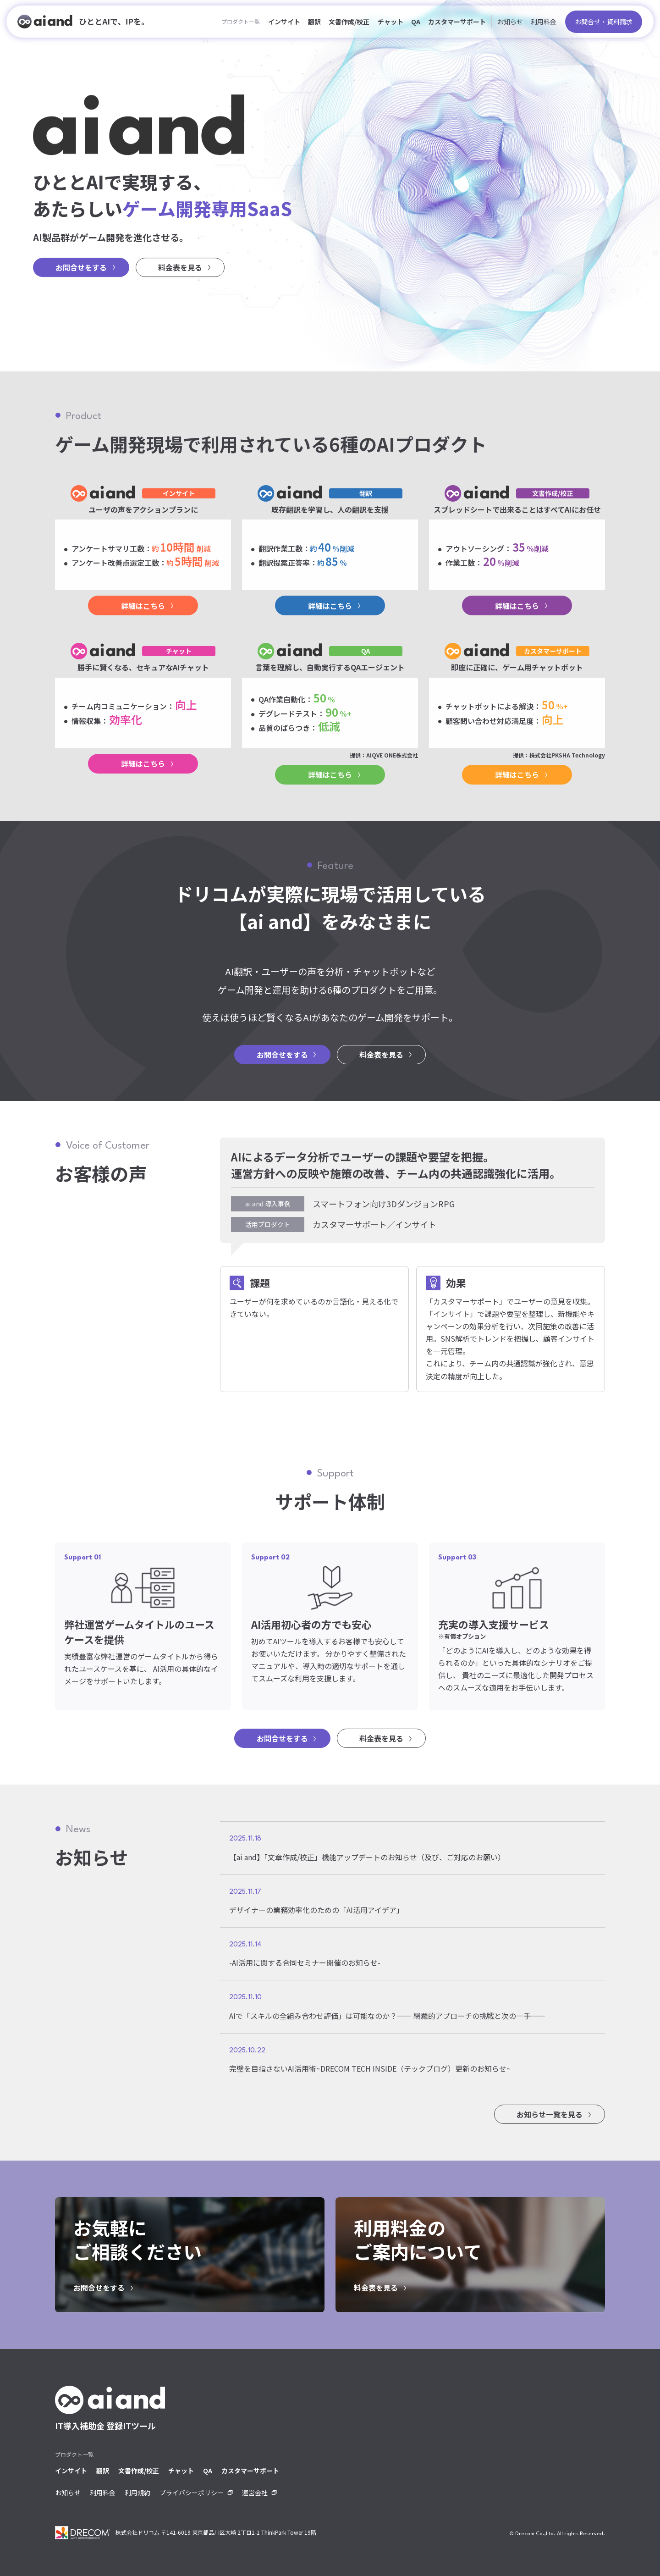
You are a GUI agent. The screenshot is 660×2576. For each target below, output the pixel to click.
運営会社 (255, 2492)
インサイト (284, 21)
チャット (390, 21)
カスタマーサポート (457, 21)
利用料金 (543, 21)
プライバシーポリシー (192, 2492)
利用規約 (137, 2492)
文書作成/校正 (349, 21)
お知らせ (510, 21)
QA (415, 21)
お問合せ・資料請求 (603, 21)
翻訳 (314, 21)
